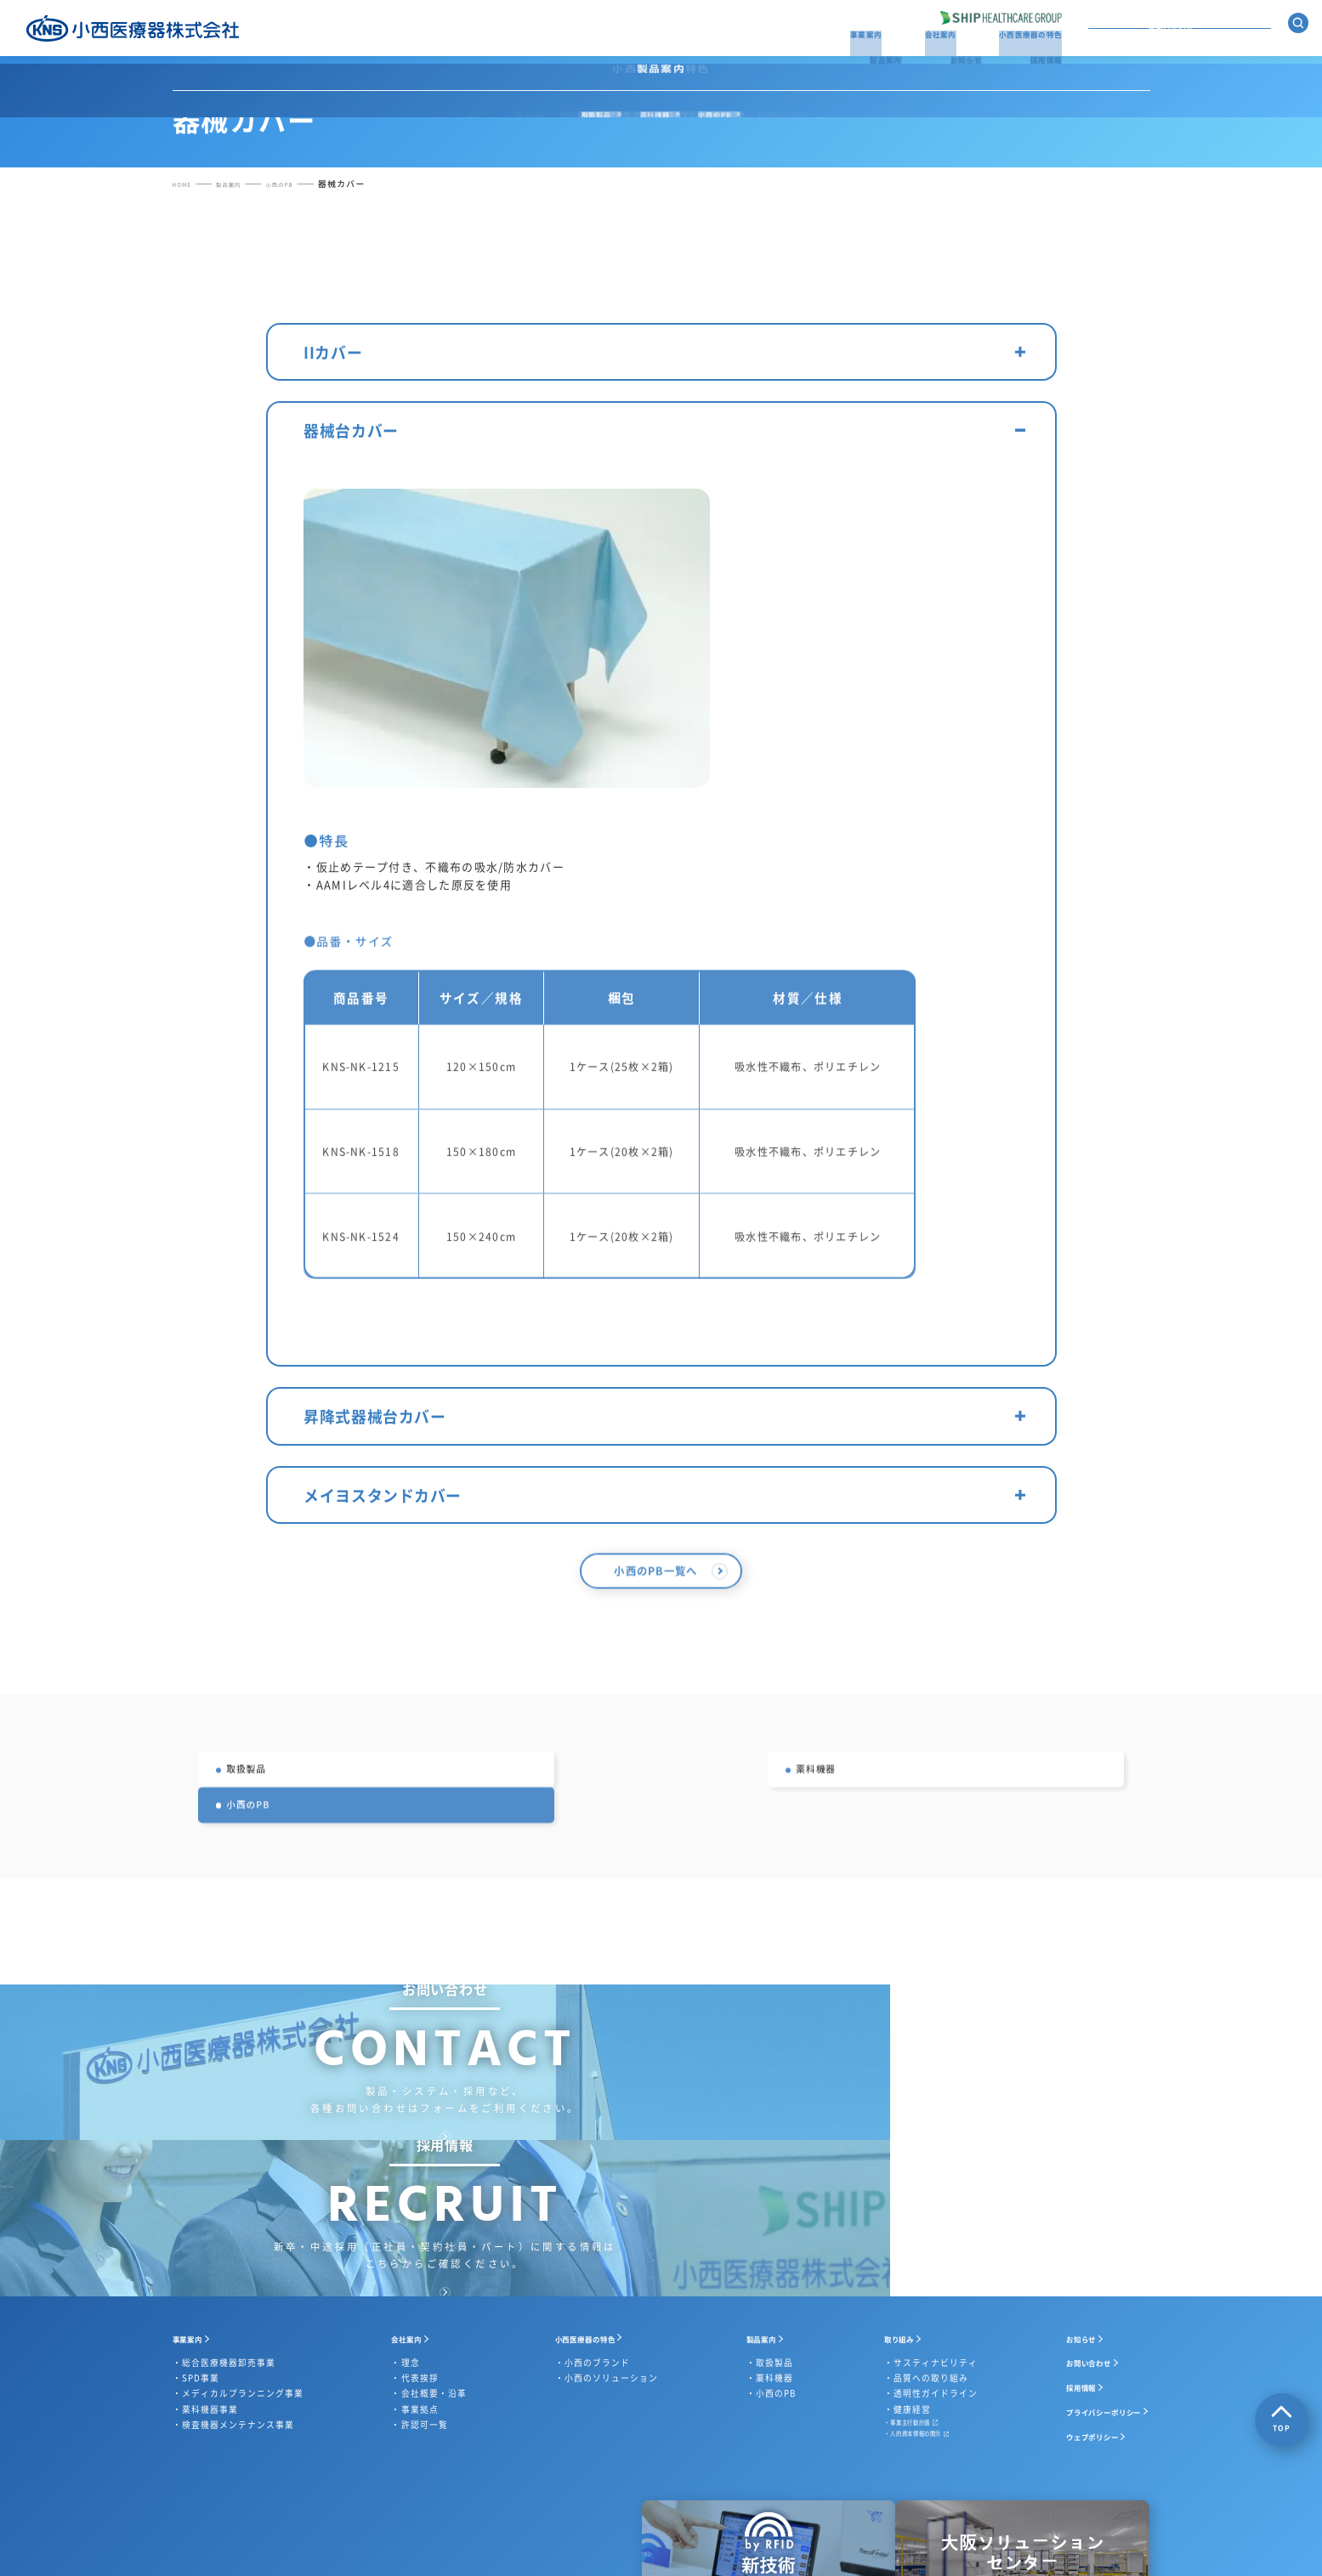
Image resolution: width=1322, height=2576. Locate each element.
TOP (1281, 2418)
